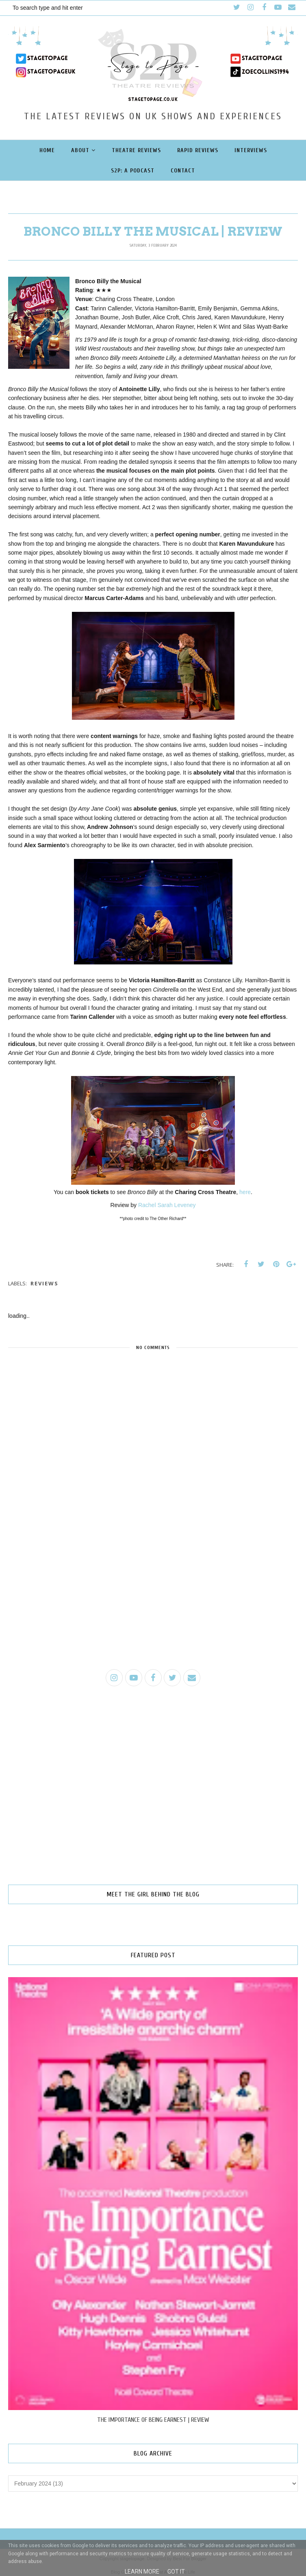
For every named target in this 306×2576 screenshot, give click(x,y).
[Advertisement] (153, 1600)
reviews (44, 1283)
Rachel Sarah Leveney (167, 1205)
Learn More (142, 2571)
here (245, 1192)
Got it (176, 2571)
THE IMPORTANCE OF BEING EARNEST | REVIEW (153, 2419)
